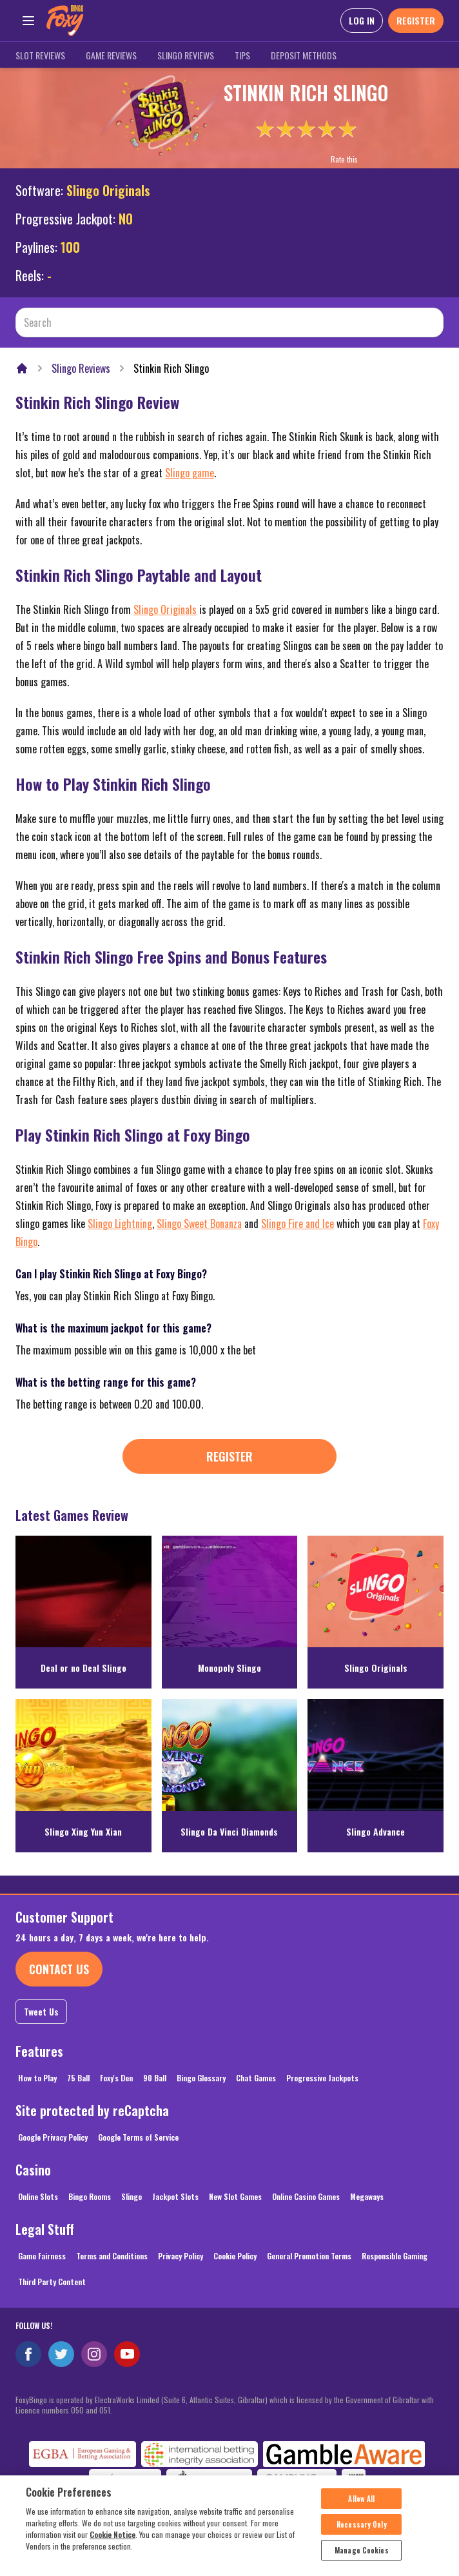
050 (77, 2409)
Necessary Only (362, 2533)
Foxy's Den (116, 2077)
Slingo (131, 2196)
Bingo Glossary (201, 2077)
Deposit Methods (304, 55)
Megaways (367, 2196)
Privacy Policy (180, 2255)
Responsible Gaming (394, 2255)
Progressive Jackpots (322, 2077)
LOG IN (362, 20)
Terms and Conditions (112, 2255)
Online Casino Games (306, 2196)
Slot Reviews (40, 55)
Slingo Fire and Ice (297, 1223)
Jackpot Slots (175, 2196)
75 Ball (78, 2077)
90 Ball (154, 2077)
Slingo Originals (108, 190)
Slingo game (189, 473)
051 (104, 2409)
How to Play (37, 2077)
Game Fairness (42, 2255)
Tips (242, 55)
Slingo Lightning (120, 1223)
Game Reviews (111, 55)
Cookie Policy (235, 2255)
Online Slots (38, 2196)
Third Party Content (52, 2281)
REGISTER (415, 20)
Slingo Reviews (185, 55)
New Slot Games (235, 2196)
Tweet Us (41, 2011)
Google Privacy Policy (53, 2137)
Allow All (361, 2507)
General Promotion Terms (309, 2255)
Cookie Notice (112, 2543)
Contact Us (59, 1969)
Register (229, 1456)
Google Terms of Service (138, 2137)
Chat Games (256, 2077)
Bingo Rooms (89, 2196)
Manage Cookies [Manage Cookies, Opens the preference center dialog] (362, 2559)
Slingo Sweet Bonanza (199, 1223)
